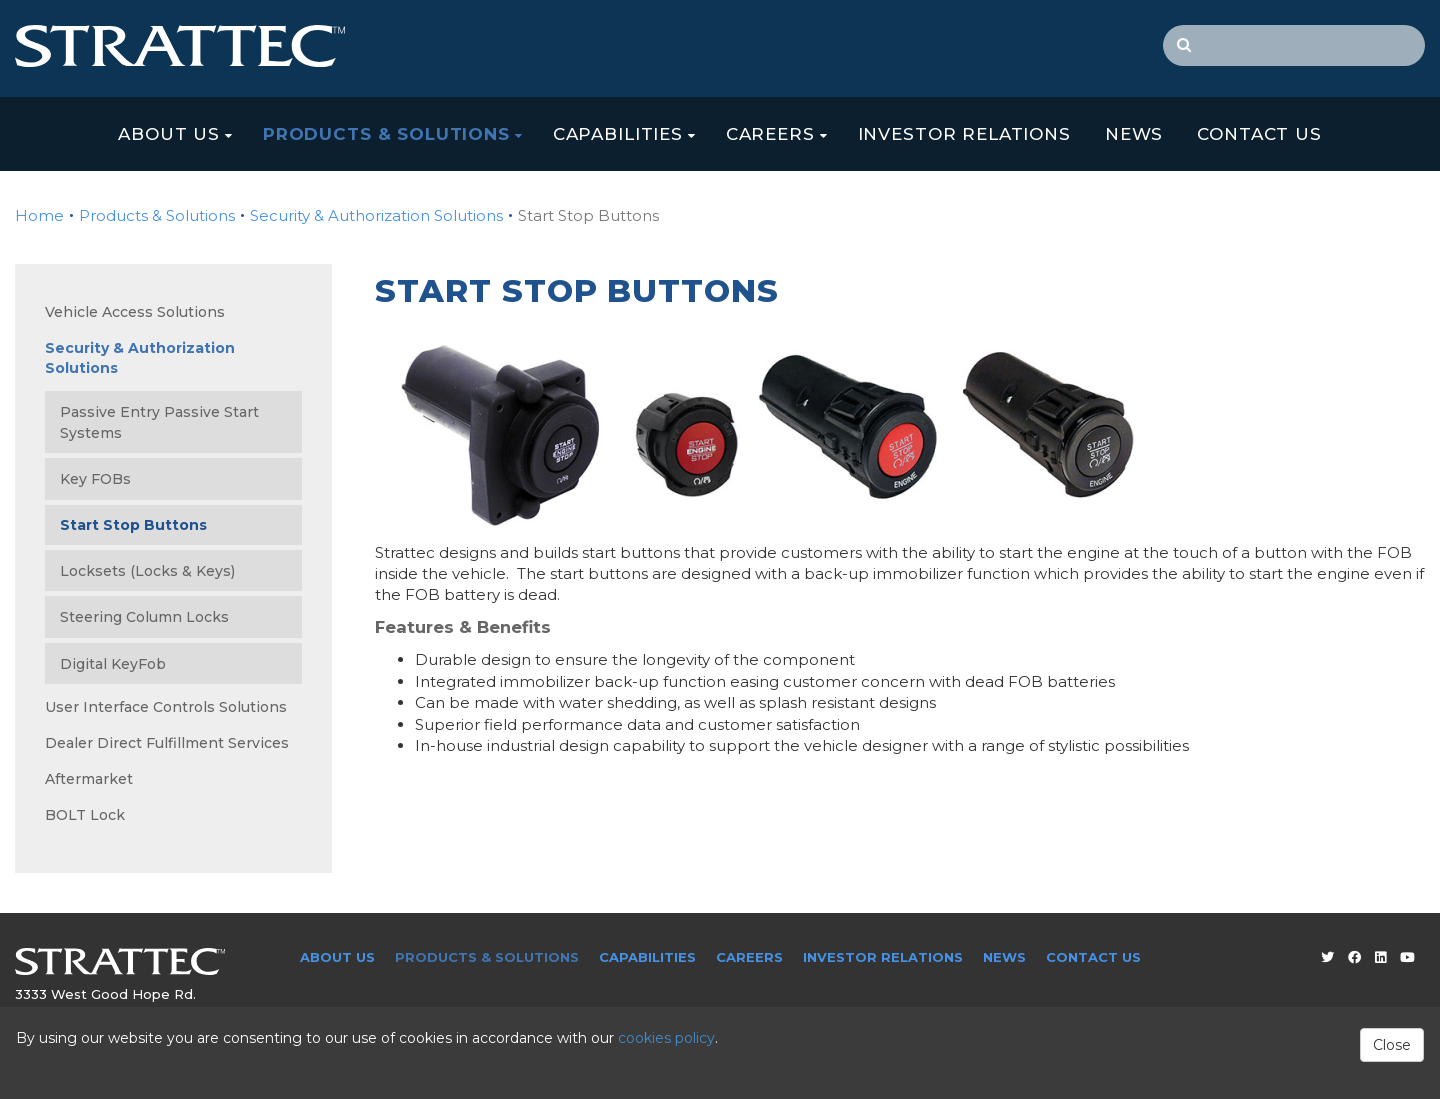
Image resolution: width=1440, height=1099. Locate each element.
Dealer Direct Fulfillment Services (167, 743)
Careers (770, 134)
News (1134, 134)
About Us (169, 134)
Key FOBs (95, 479)
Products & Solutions (386, 134)
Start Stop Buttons (133, 525)
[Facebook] (1354, 957)
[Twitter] (1327, 957)
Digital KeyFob (113, 664)
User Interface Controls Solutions (166, 707)
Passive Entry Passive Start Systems (159, 422)
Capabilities (618, 134)
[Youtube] (1407, 957)
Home (39, 215)
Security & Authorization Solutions (376, 215)
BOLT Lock (85, 815)
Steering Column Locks (144, 617)
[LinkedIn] (1380, 957)
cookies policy (666, 1038)
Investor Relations (964, 134)
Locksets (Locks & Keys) (147, 571)
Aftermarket (89, 779)
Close (1392, 1045)
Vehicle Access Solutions (135, 312)
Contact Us (1259, 134)
